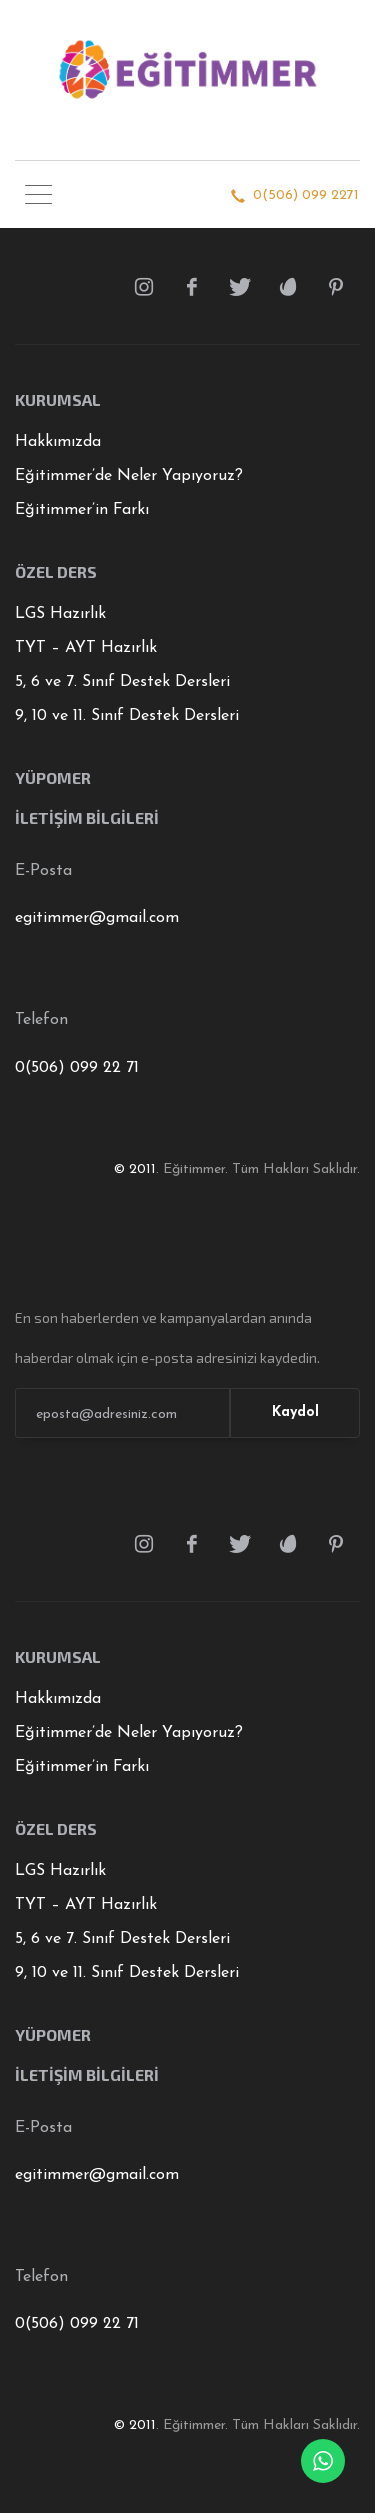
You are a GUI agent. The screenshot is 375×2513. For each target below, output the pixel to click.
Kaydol (295, 1412)
